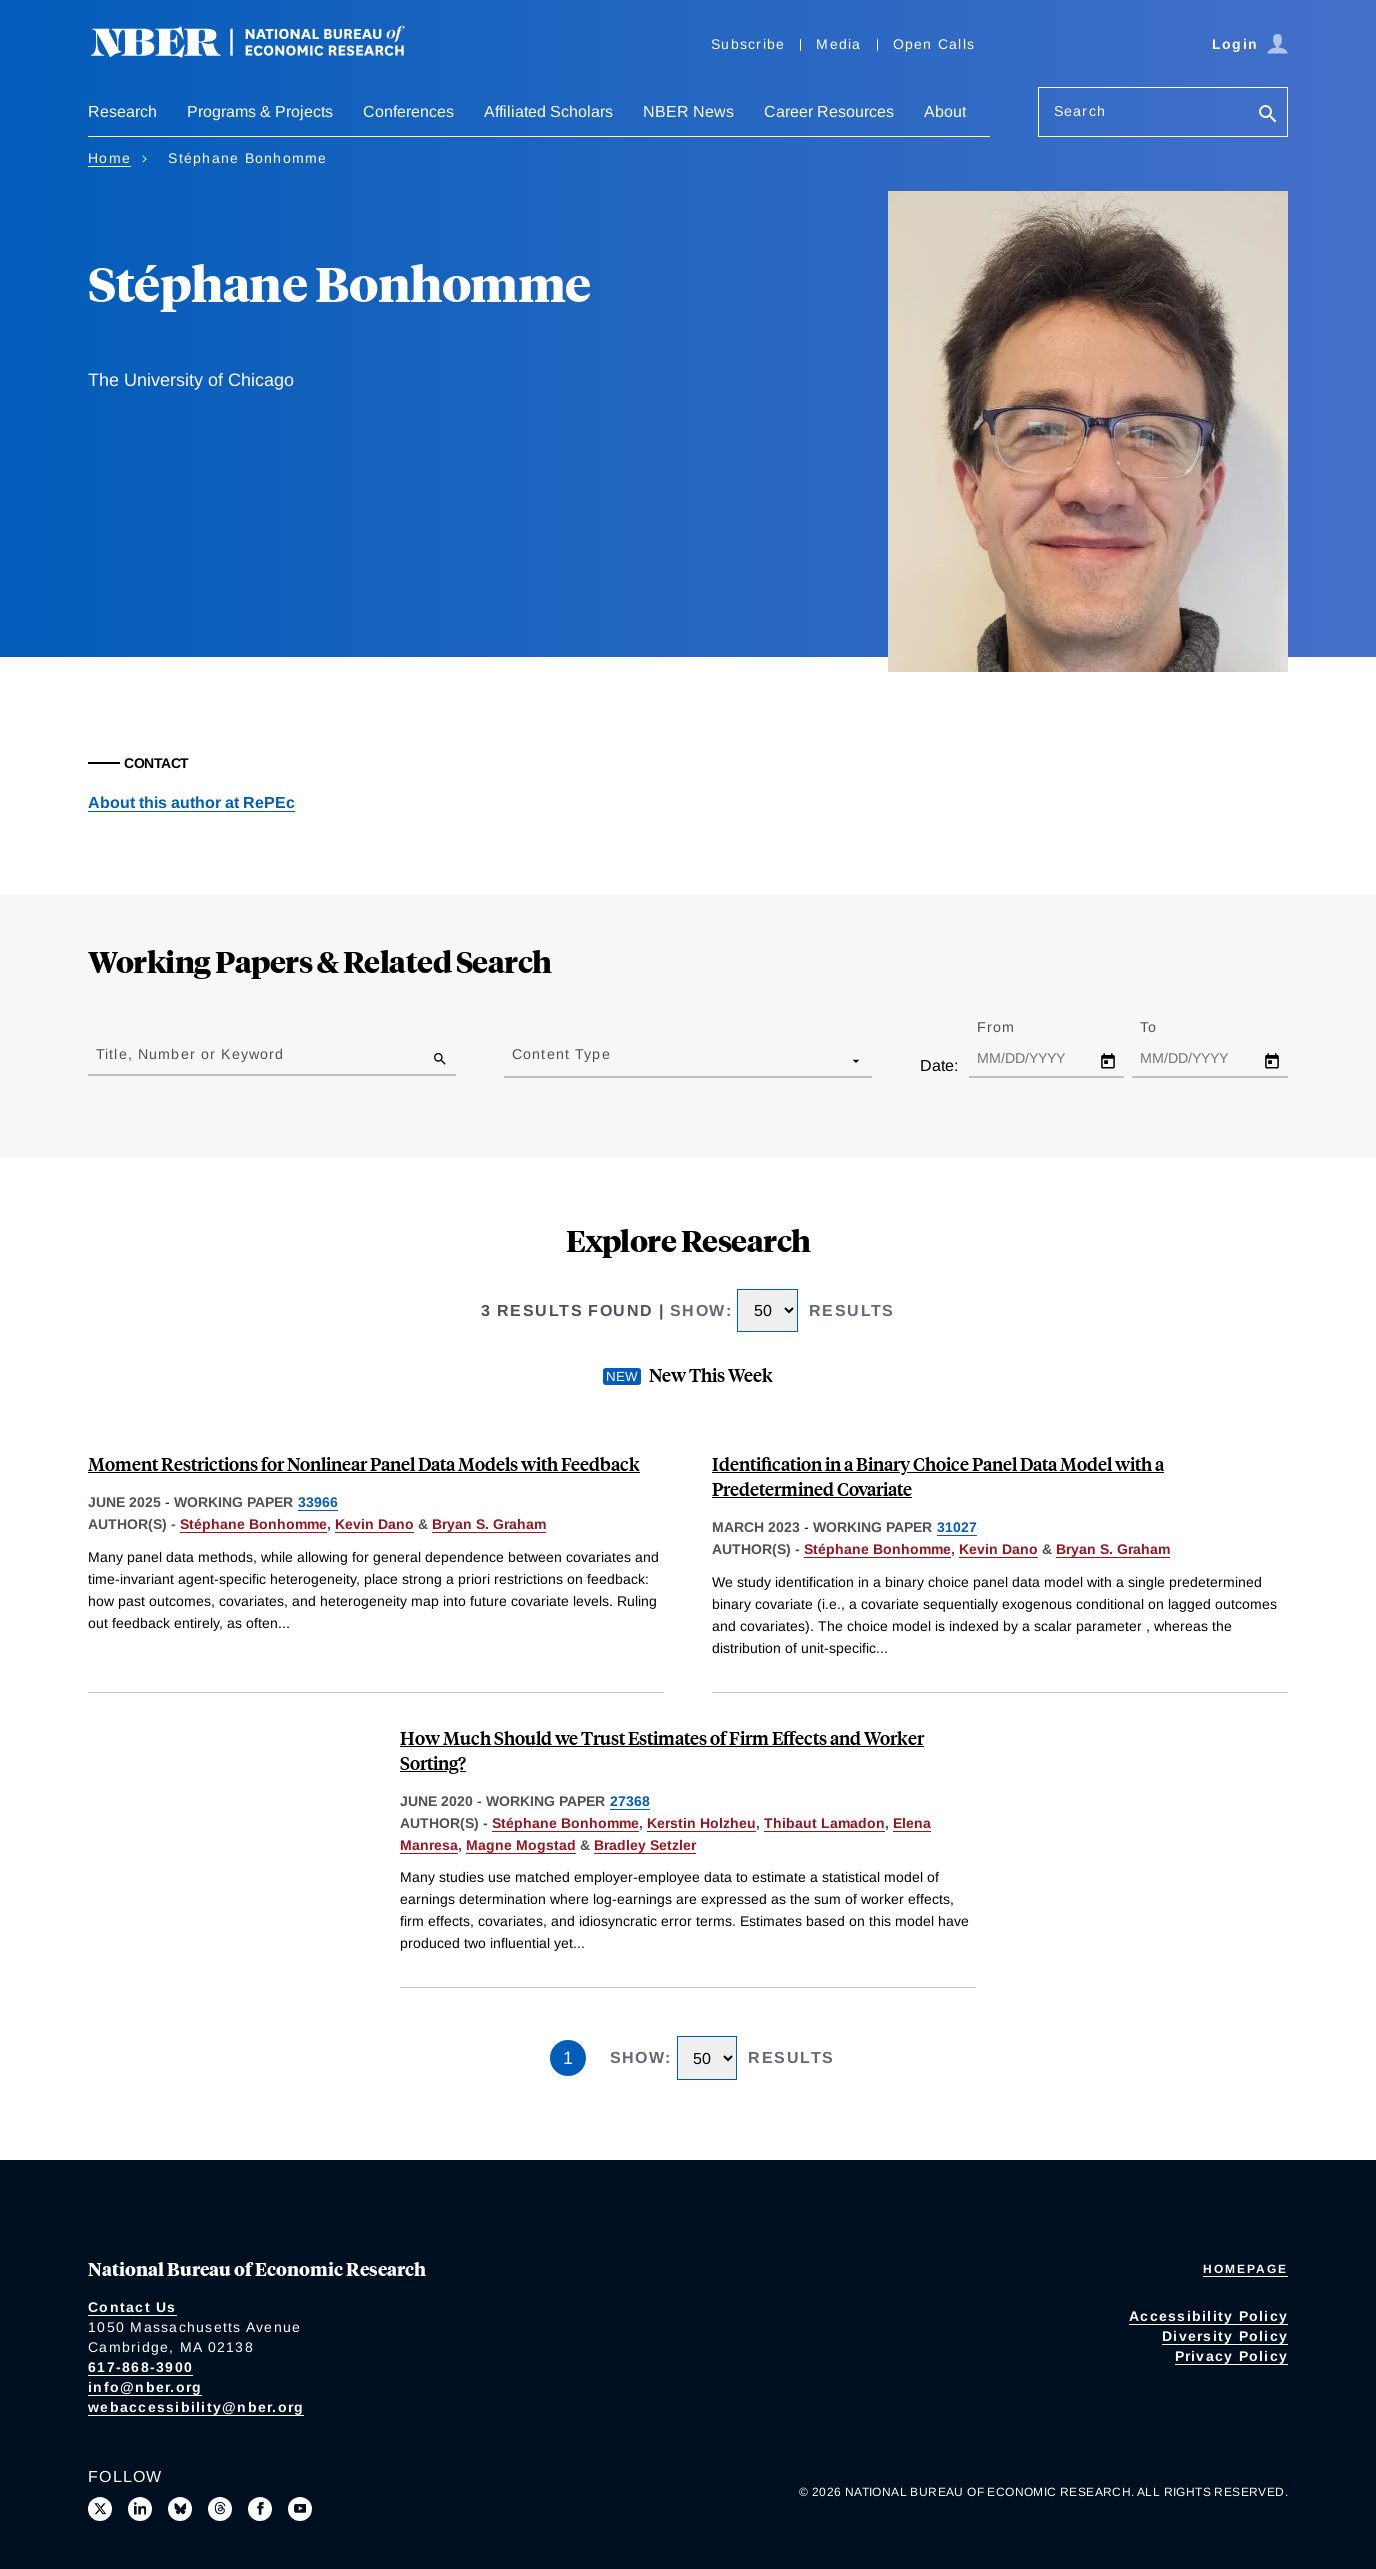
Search (1080, 111)
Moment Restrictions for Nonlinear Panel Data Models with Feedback (364, 1463)
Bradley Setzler (645, 1845)
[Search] (1268, 115)
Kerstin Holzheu (701, 1823)
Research (122, 111)
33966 (318, 1502)
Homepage (1245, 2269)
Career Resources (829, 111)
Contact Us (132, 2307)
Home (109, 158)
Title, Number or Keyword (190, 1054)
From (1013, 1027)
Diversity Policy (1225, 2336)
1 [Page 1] (568, 2058)
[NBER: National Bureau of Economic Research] (264, 52)
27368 (630, 1801)
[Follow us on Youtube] (300, 2509)
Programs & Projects (260, 111)
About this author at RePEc (191, 802)
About (945, 111)
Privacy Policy (1232, 2356)
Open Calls (934, 44)
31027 (957, 1527)
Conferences (408, 111)
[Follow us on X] (100, 2509)
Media (838, 44)
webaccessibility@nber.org (196, 2407)
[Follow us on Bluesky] (180, 2509)
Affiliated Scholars (548, 111)
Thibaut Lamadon (824, 1823)
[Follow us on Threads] (220, 2509)
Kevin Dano (374, 1524)
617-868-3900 (140, 2367)
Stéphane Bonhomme (253, 1524)
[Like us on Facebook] (260, 2509)
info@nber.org (145, 2387)
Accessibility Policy (1208, 2316)
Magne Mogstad (521, 1845)
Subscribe (748, 44)
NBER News (688, 111)
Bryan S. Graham (489, 1524)
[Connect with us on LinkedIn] (140, 2509)
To (1166, 1027)
